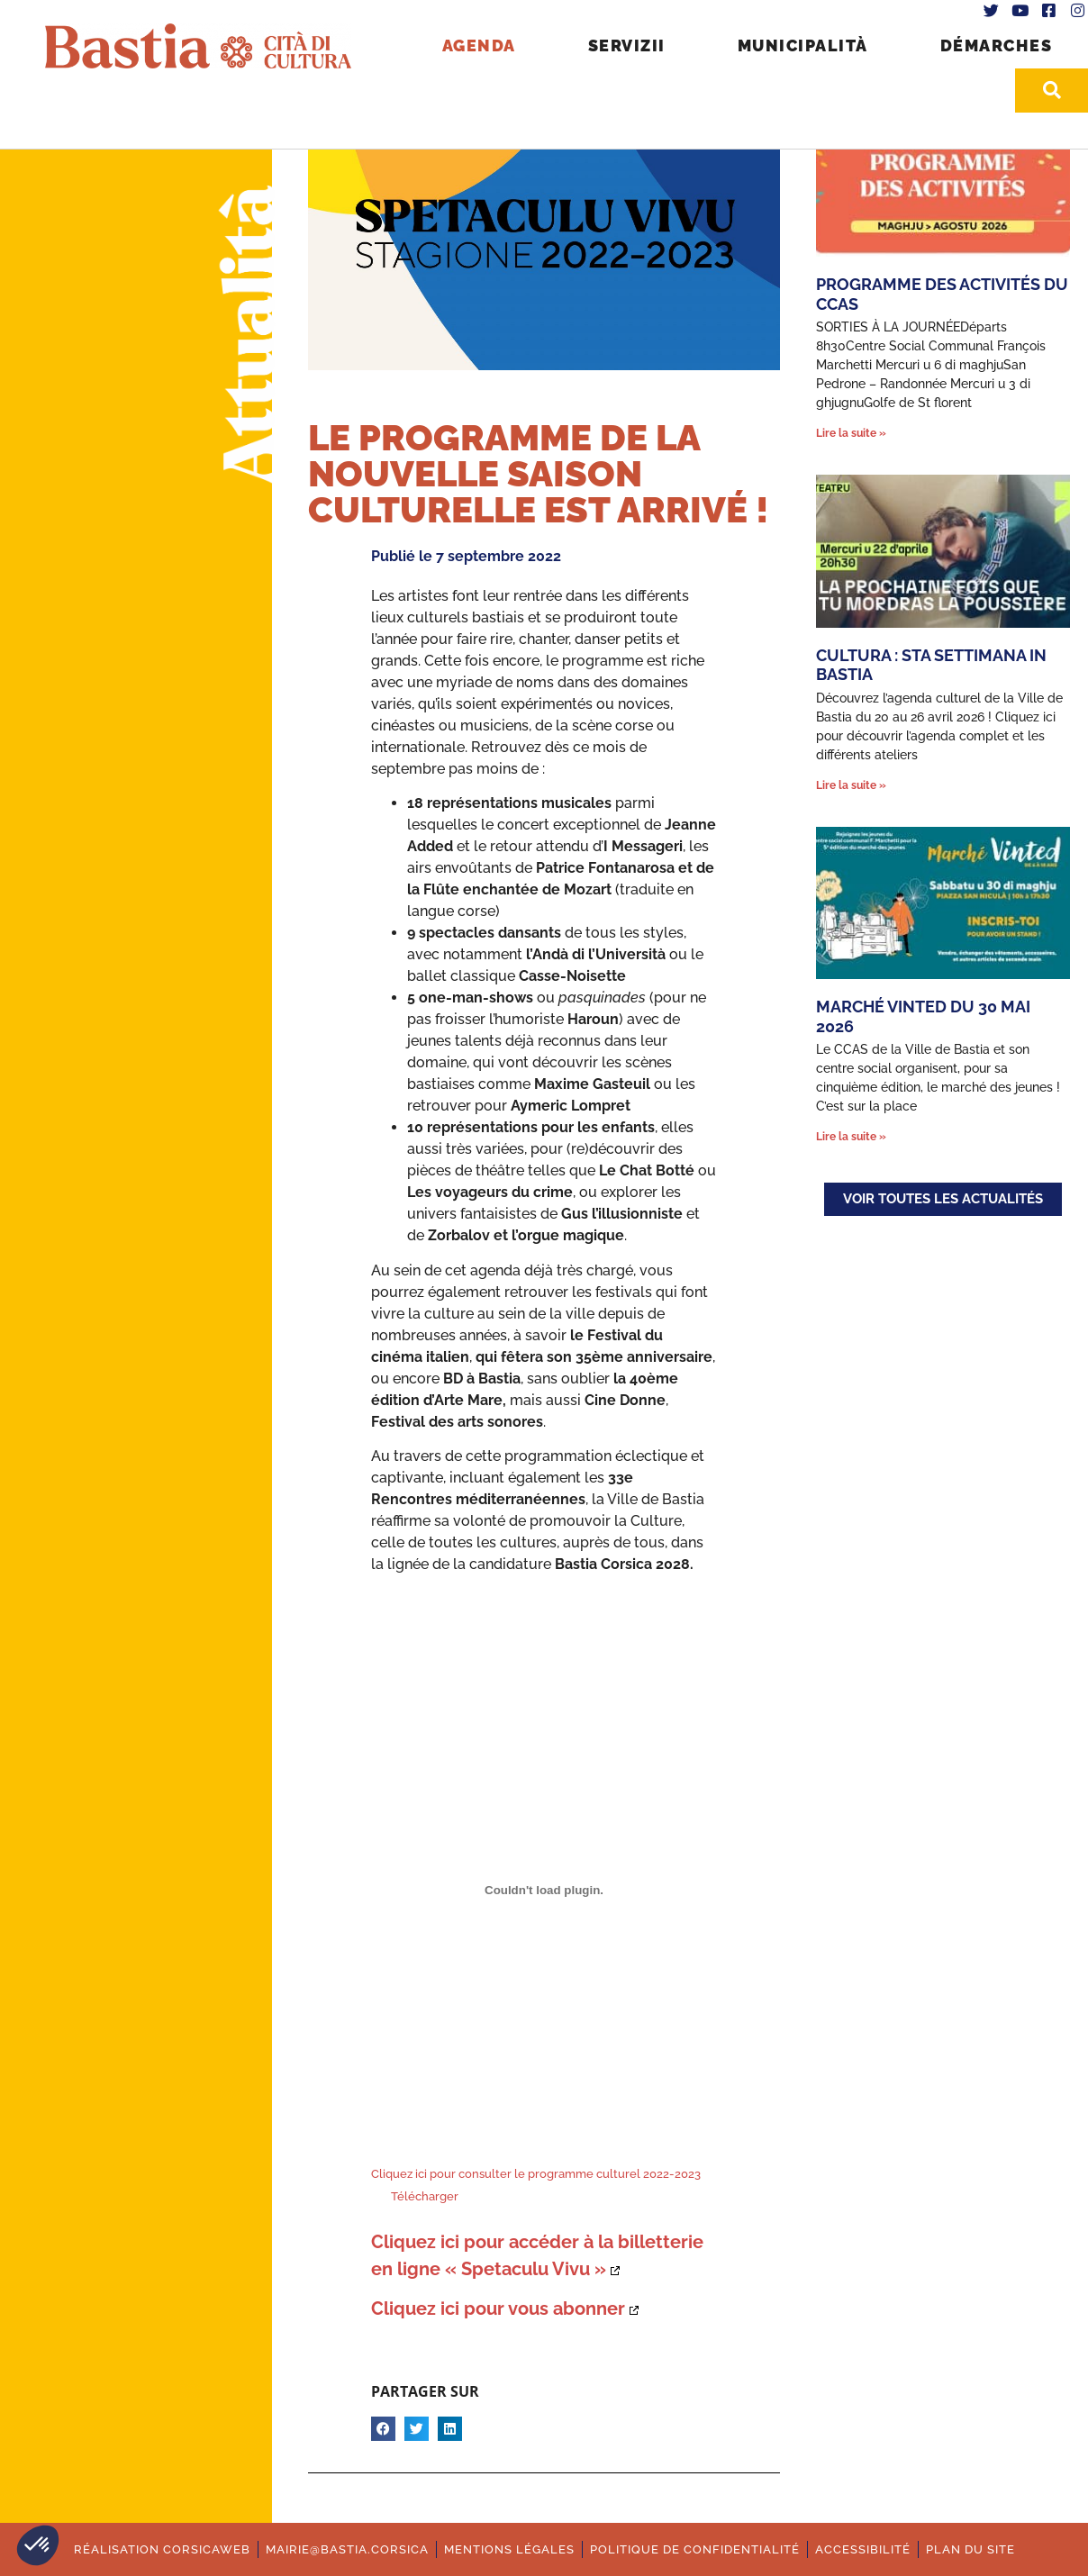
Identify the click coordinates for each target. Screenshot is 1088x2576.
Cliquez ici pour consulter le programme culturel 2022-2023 (536, 2174)
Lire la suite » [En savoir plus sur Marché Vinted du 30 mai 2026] (851, 1136)
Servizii (627, 45)
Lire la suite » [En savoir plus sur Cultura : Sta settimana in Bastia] (851, 785)
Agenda (479, 45)
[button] (37, 2545)
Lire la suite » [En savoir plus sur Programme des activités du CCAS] (851, 433)
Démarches (996, 45)
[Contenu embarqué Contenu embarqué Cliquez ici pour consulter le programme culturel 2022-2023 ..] (544, 1889)
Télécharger (424, 2196)
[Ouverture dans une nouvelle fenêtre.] (505, 2308)
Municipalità (803, 45)
